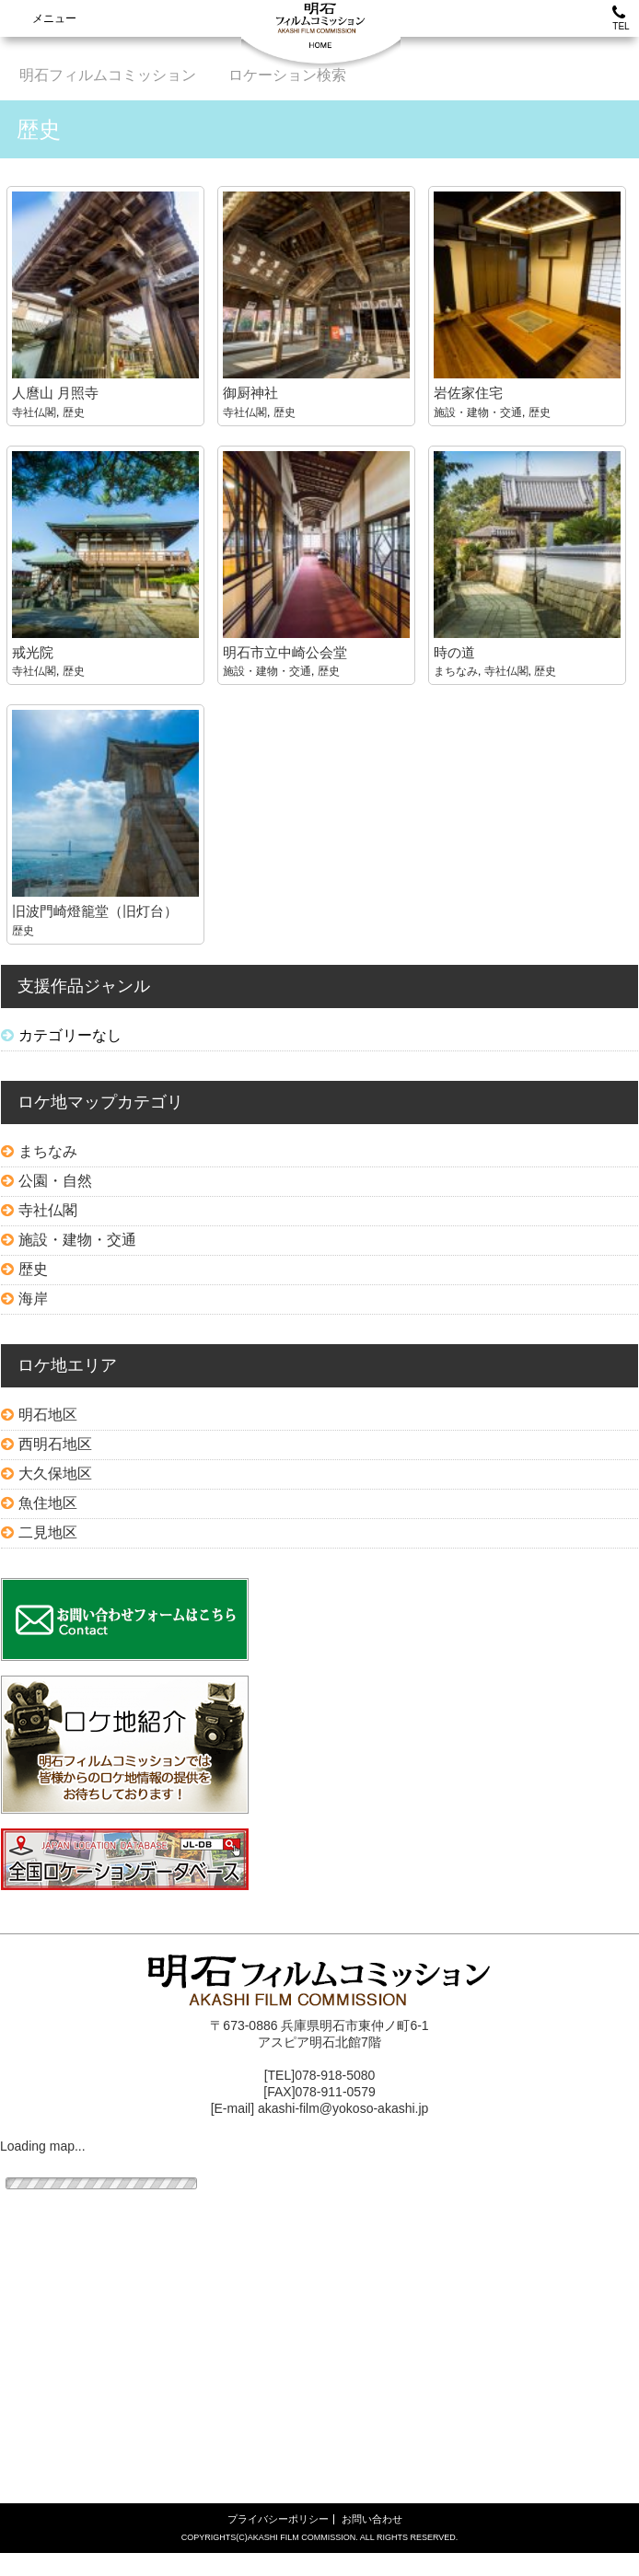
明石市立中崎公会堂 (285, 652)
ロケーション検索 (287, 75)
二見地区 (47, 1532)
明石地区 (47, 1414)
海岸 (33, 1298)
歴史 (74, 412)
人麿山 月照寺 (55, 392)
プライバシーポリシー (278, 2518)
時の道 (454, 652)
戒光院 (32, 652)
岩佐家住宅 (468, 392)
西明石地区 (55, 1444)
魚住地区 (47, 1503)
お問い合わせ (372, 2518)
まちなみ (456, 671)
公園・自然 (55, 1181)
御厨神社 (250, 392)
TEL (621, 18)
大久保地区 (55, 1473)
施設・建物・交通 (478, 412)
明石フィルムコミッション (107, 75)
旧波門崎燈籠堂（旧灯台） (95, 911)
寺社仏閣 (34, 412)
